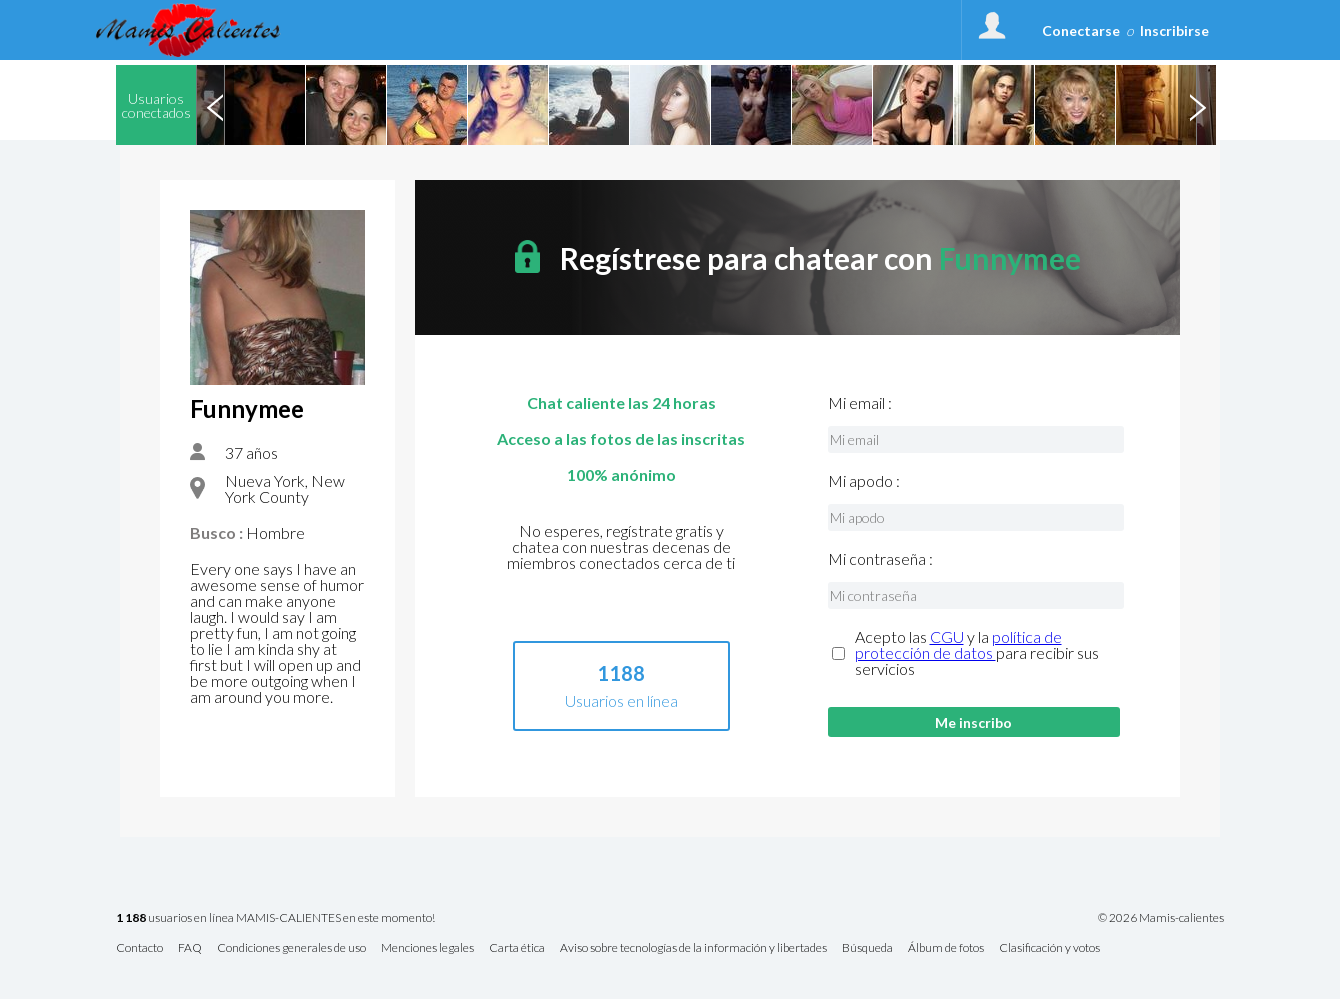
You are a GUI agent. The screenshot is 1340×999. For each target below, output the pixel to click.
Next (1197, 105)
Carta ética (517, 948)
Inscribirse (1174, 30)
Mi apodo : (864, 481)
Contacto (139, 948)
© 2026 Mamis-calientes (1161, 918)
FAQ (190, 948)
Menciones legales (427, 948)
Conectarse (1081, 30)
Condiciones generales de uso (291, 948)
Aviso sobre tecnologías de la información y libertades (693, 948)
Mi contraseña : (880, 559)
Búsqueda (867, 948)
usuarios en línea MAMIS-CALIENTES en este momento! (275, 918)
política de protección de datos (958, 644)
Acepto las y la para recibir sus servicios (977, 653)
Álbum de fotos (946, 948)
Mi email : (860, 403)
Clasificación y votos (1049, 948)
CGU (947, 636)
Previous (215, 105)
